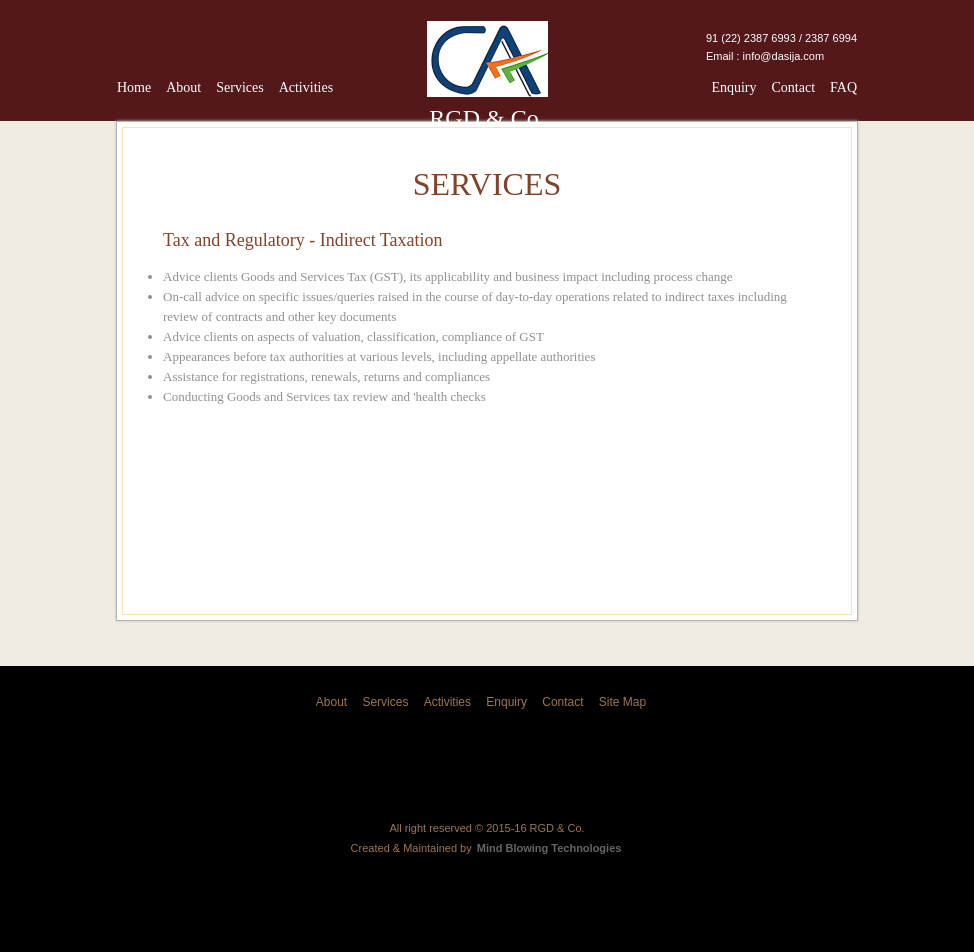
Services (239, 87)
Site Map (622, 702)
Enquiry (733, 87)
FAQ (843, 87)
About (183, 87)
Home (134, 87)
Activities (306, 87)
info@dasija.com (783, 56)
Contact (793, 87)
